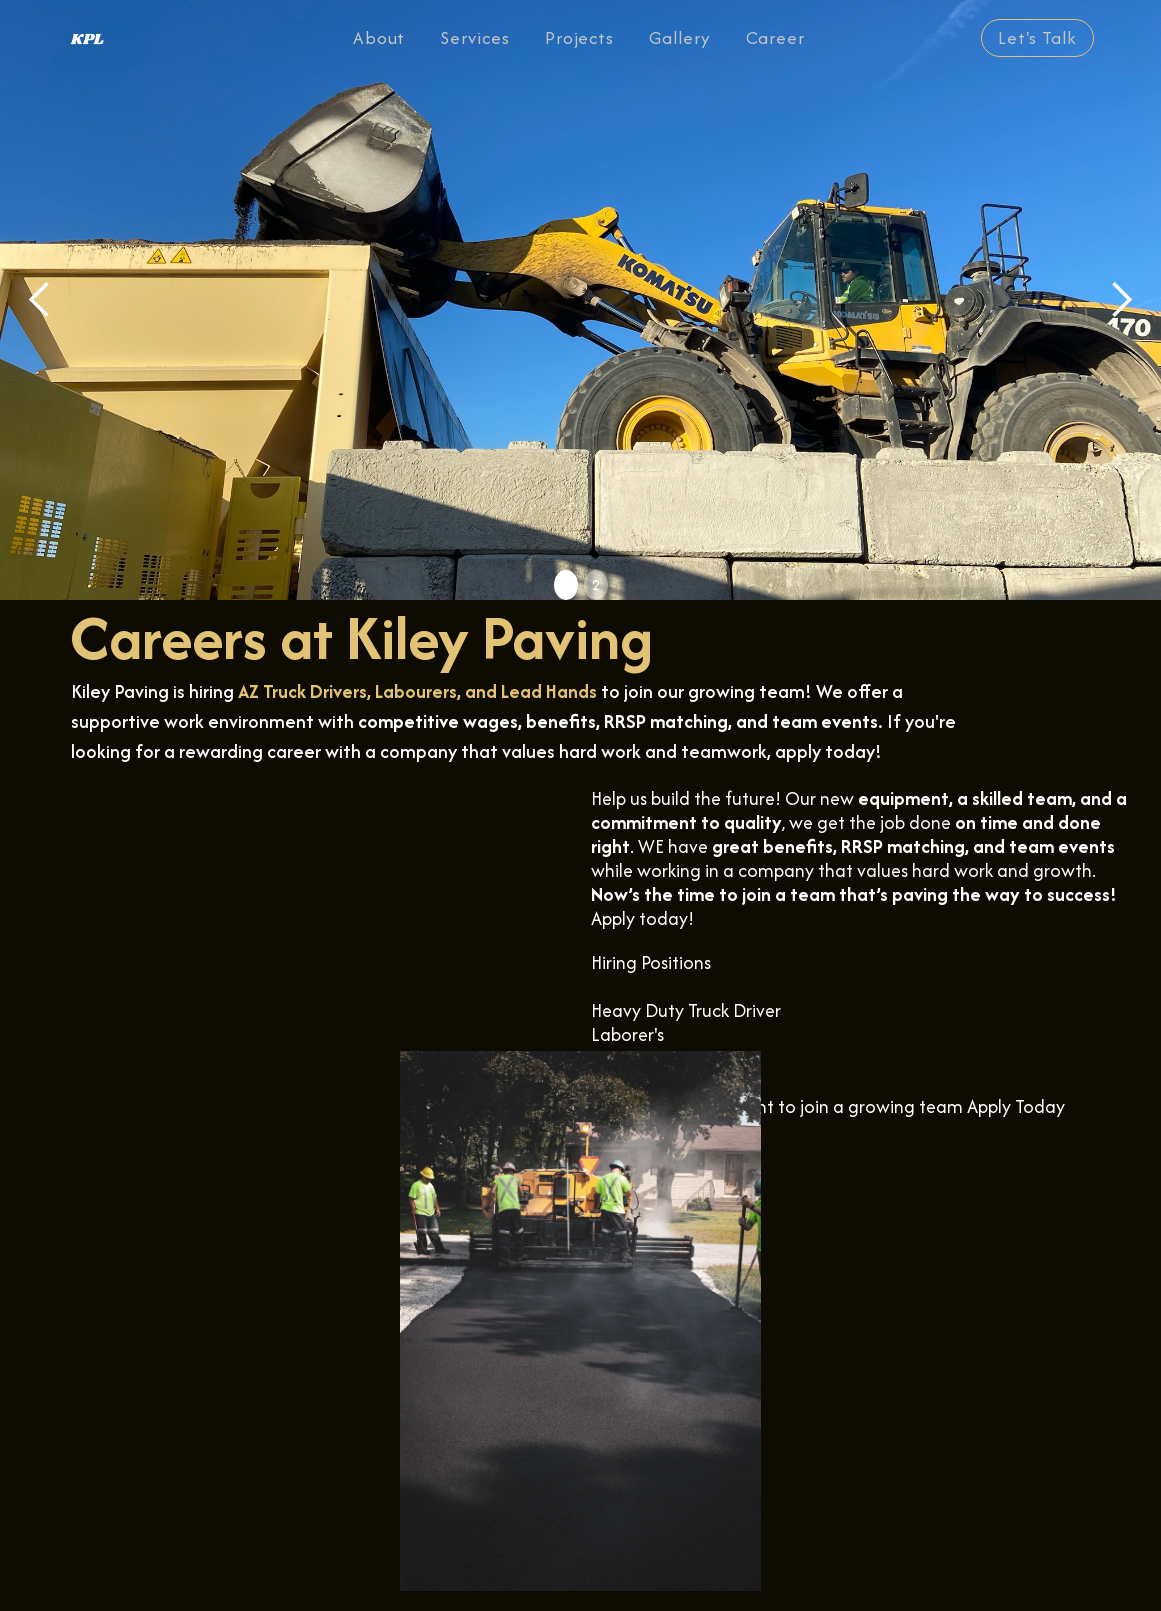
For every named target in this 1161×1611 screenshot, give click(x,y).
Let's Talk (1037, 37)
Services (475, 37)
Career (776, 37)
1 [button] (566, 584)
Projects (580, 37)
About (379, 37)
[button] (40, 300)
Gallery (680, 37)
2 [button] (596, 584)
